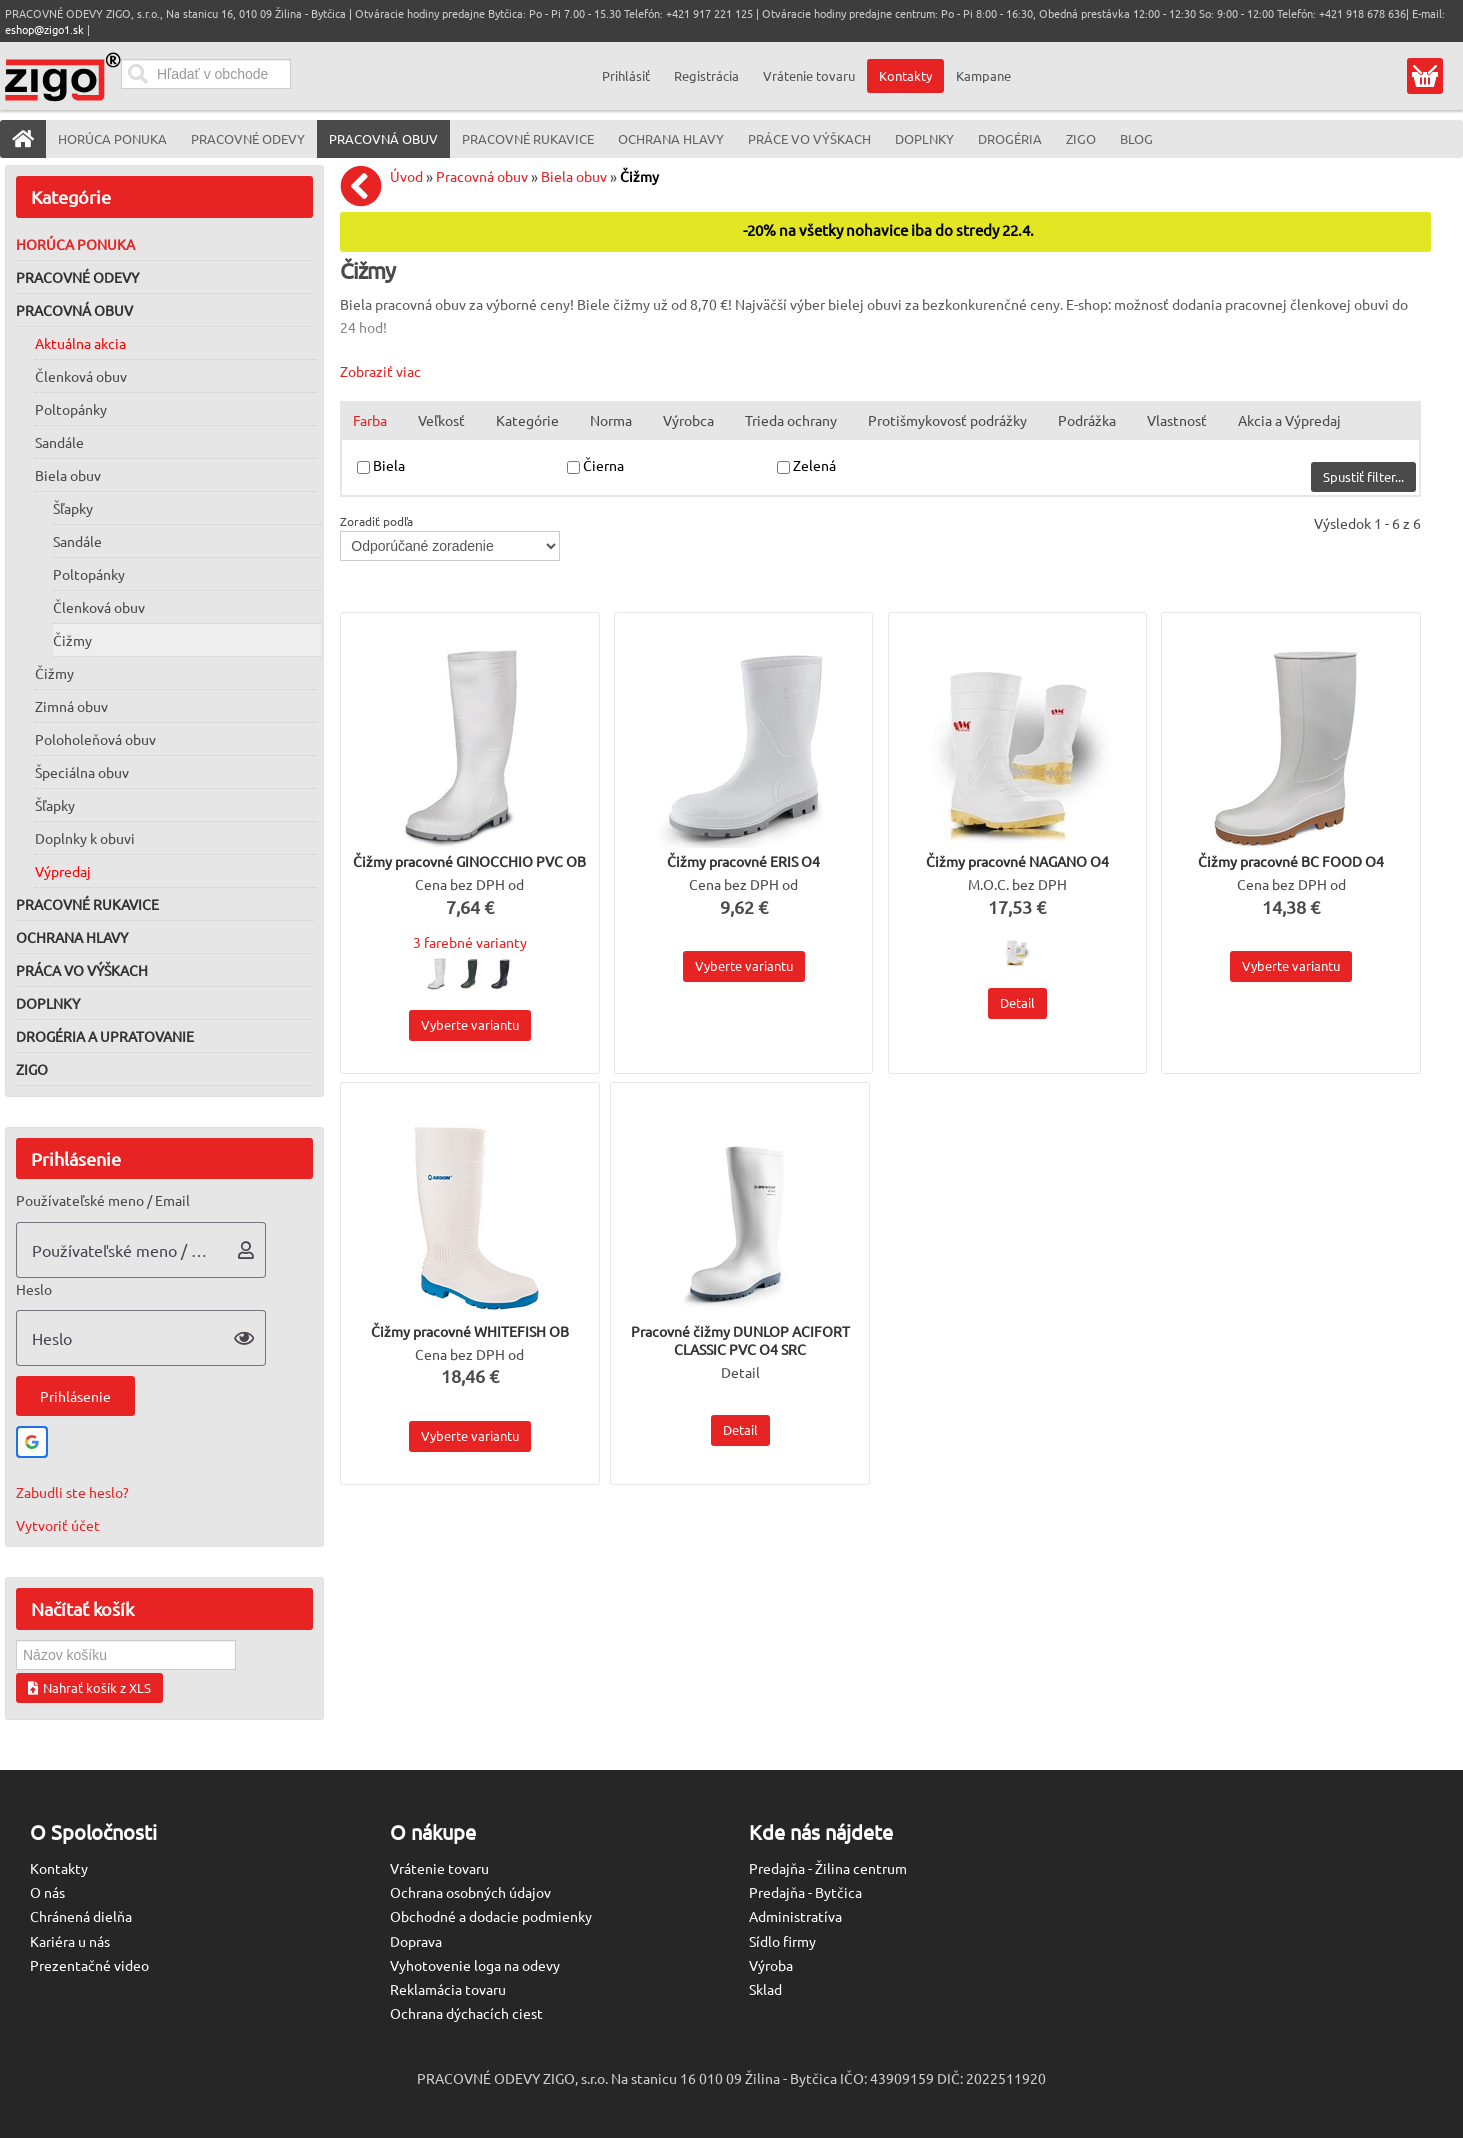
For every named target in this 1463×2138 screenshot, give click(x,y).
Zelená (816, 465)
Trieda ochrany (791, 420)
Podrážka (1087, 420)
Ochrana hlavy (72, 937)
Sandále (59, 442)
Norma (611, 420)
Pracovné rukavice (87, 904)
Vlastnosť (1177, 420)
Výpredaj (63, 871)
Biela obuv (68, 475)
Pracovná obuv (74, 310)
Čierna (605, 465)
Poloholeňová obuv (95, 739)
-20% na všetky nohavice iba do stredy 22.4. (888, 230)
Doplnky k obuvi (85, 838)
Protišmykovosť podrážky (947, 420)
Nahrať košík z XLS (89, 1687)
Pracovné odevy (77, 277)
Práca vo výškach (82, 970)
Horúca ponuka (75, 244)
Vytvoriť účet (58, 1525)
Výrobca (688, 420)
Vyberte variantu (470, 1024)
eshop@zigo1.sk (44, 29)
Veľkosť (441, 420)
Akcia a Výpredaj (1289, 420)
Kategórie (527, 420)
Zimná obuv (71, 706)
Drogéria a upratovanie (105, 1036)
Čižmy (72, 640)
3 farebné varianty (470, 942)
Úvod (406, 176)
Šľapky (73, 508)
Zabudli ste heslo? (72, 1492)
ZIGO (32, 1069)
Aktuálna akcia (80, 343)
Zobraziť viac (380, 371)
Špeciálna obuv (82, 772)
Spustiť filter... (1363, 476)
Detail (1017, 1002)
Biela (390, 465)
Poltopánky (71, 409)
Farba (370, 420)
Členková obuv (81, 376)
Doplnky (48, 1003)
